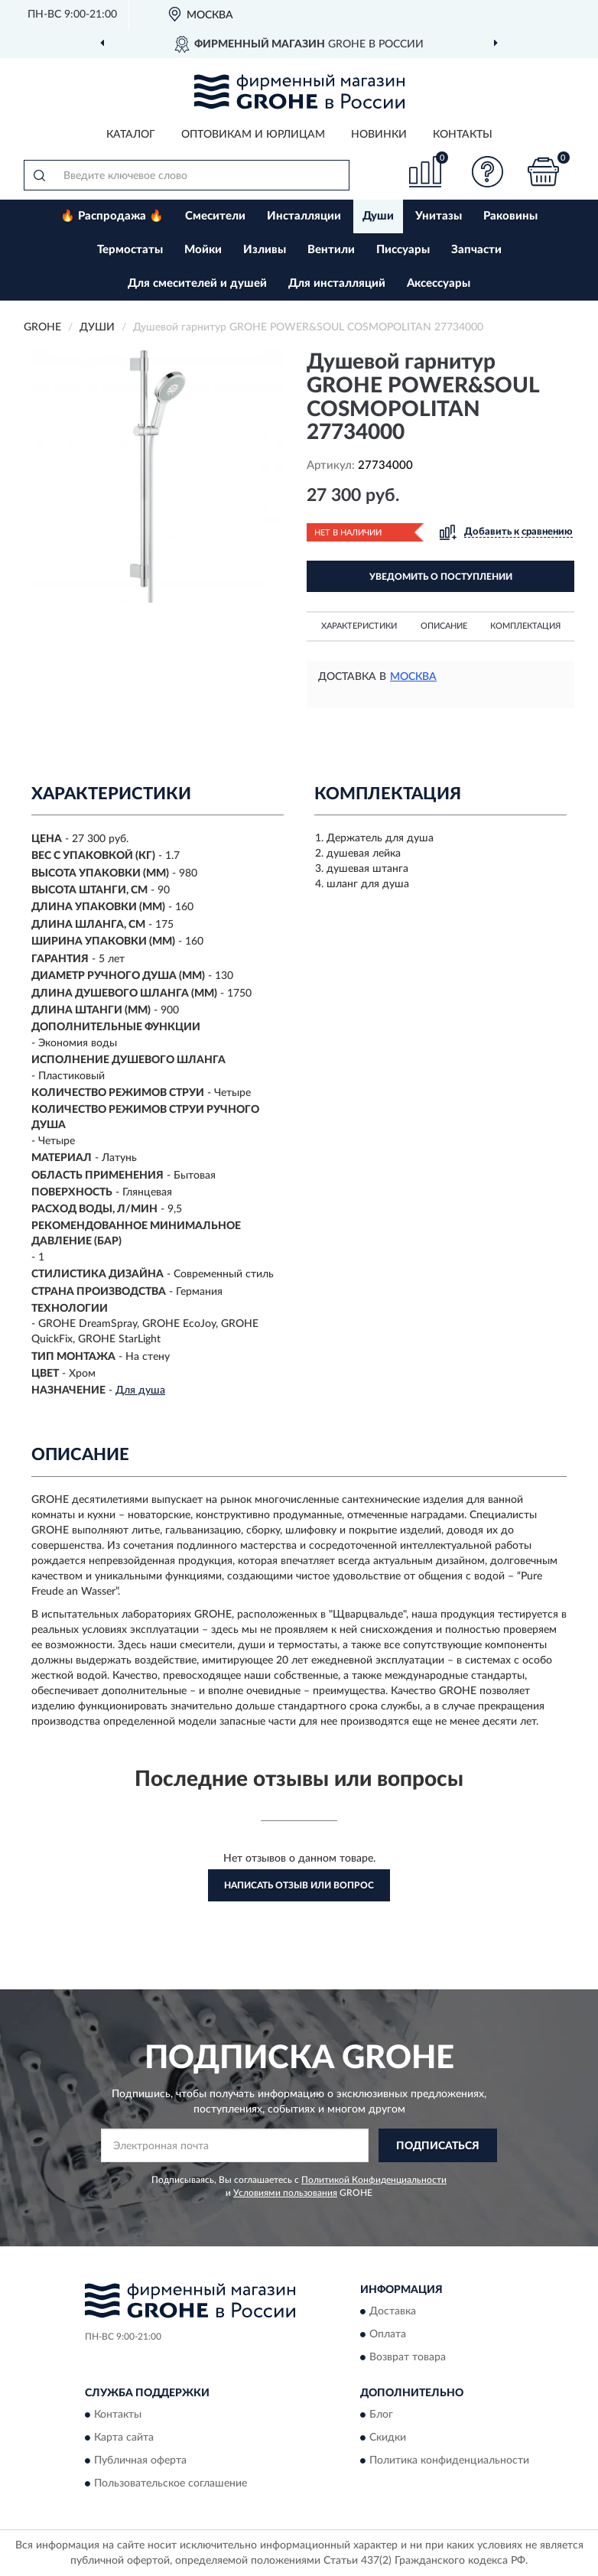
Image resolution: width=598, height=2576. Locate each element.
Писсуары (403, 249)
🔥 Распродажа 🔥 (112, 216)
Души (378, 216)
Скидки (387, 2438)
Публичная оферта (140, 2461)
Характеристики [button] (359, 626)
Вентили (331, 249)
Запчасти (476, 249)
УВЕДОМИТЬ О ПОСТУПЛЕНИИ (440, 576)
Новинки (379, 134)
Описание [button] (444, 626)
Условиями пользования (285, 2192)
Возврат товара (407, 2357)
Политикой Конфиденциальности (374, 2179)
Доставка (392, 2311)
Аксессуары (438, 283)
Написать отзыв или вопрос (299, 1885)
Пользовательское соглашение (170, 2484)
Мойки (203, 249)
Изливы (264, 249)
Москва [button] (413, 677)
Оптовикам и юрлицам (253, 134)
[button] (488, 171)
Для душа (140, 1390)
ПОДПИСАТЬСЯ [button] (437, 2146)
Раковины (510, 216)
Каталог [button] (130, 134)
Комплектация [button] (525, 626)
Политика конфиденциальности (449, 2461)
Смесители (215, 216)
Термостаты (130, 249)
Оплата (387, 2334)
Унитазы (438, 216)
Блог (381, 2415)
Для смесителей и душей (197, 283)
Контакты (462, 134)
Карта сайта (124, 2438)
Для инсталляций (336, 283)
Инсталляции (304, 216)
